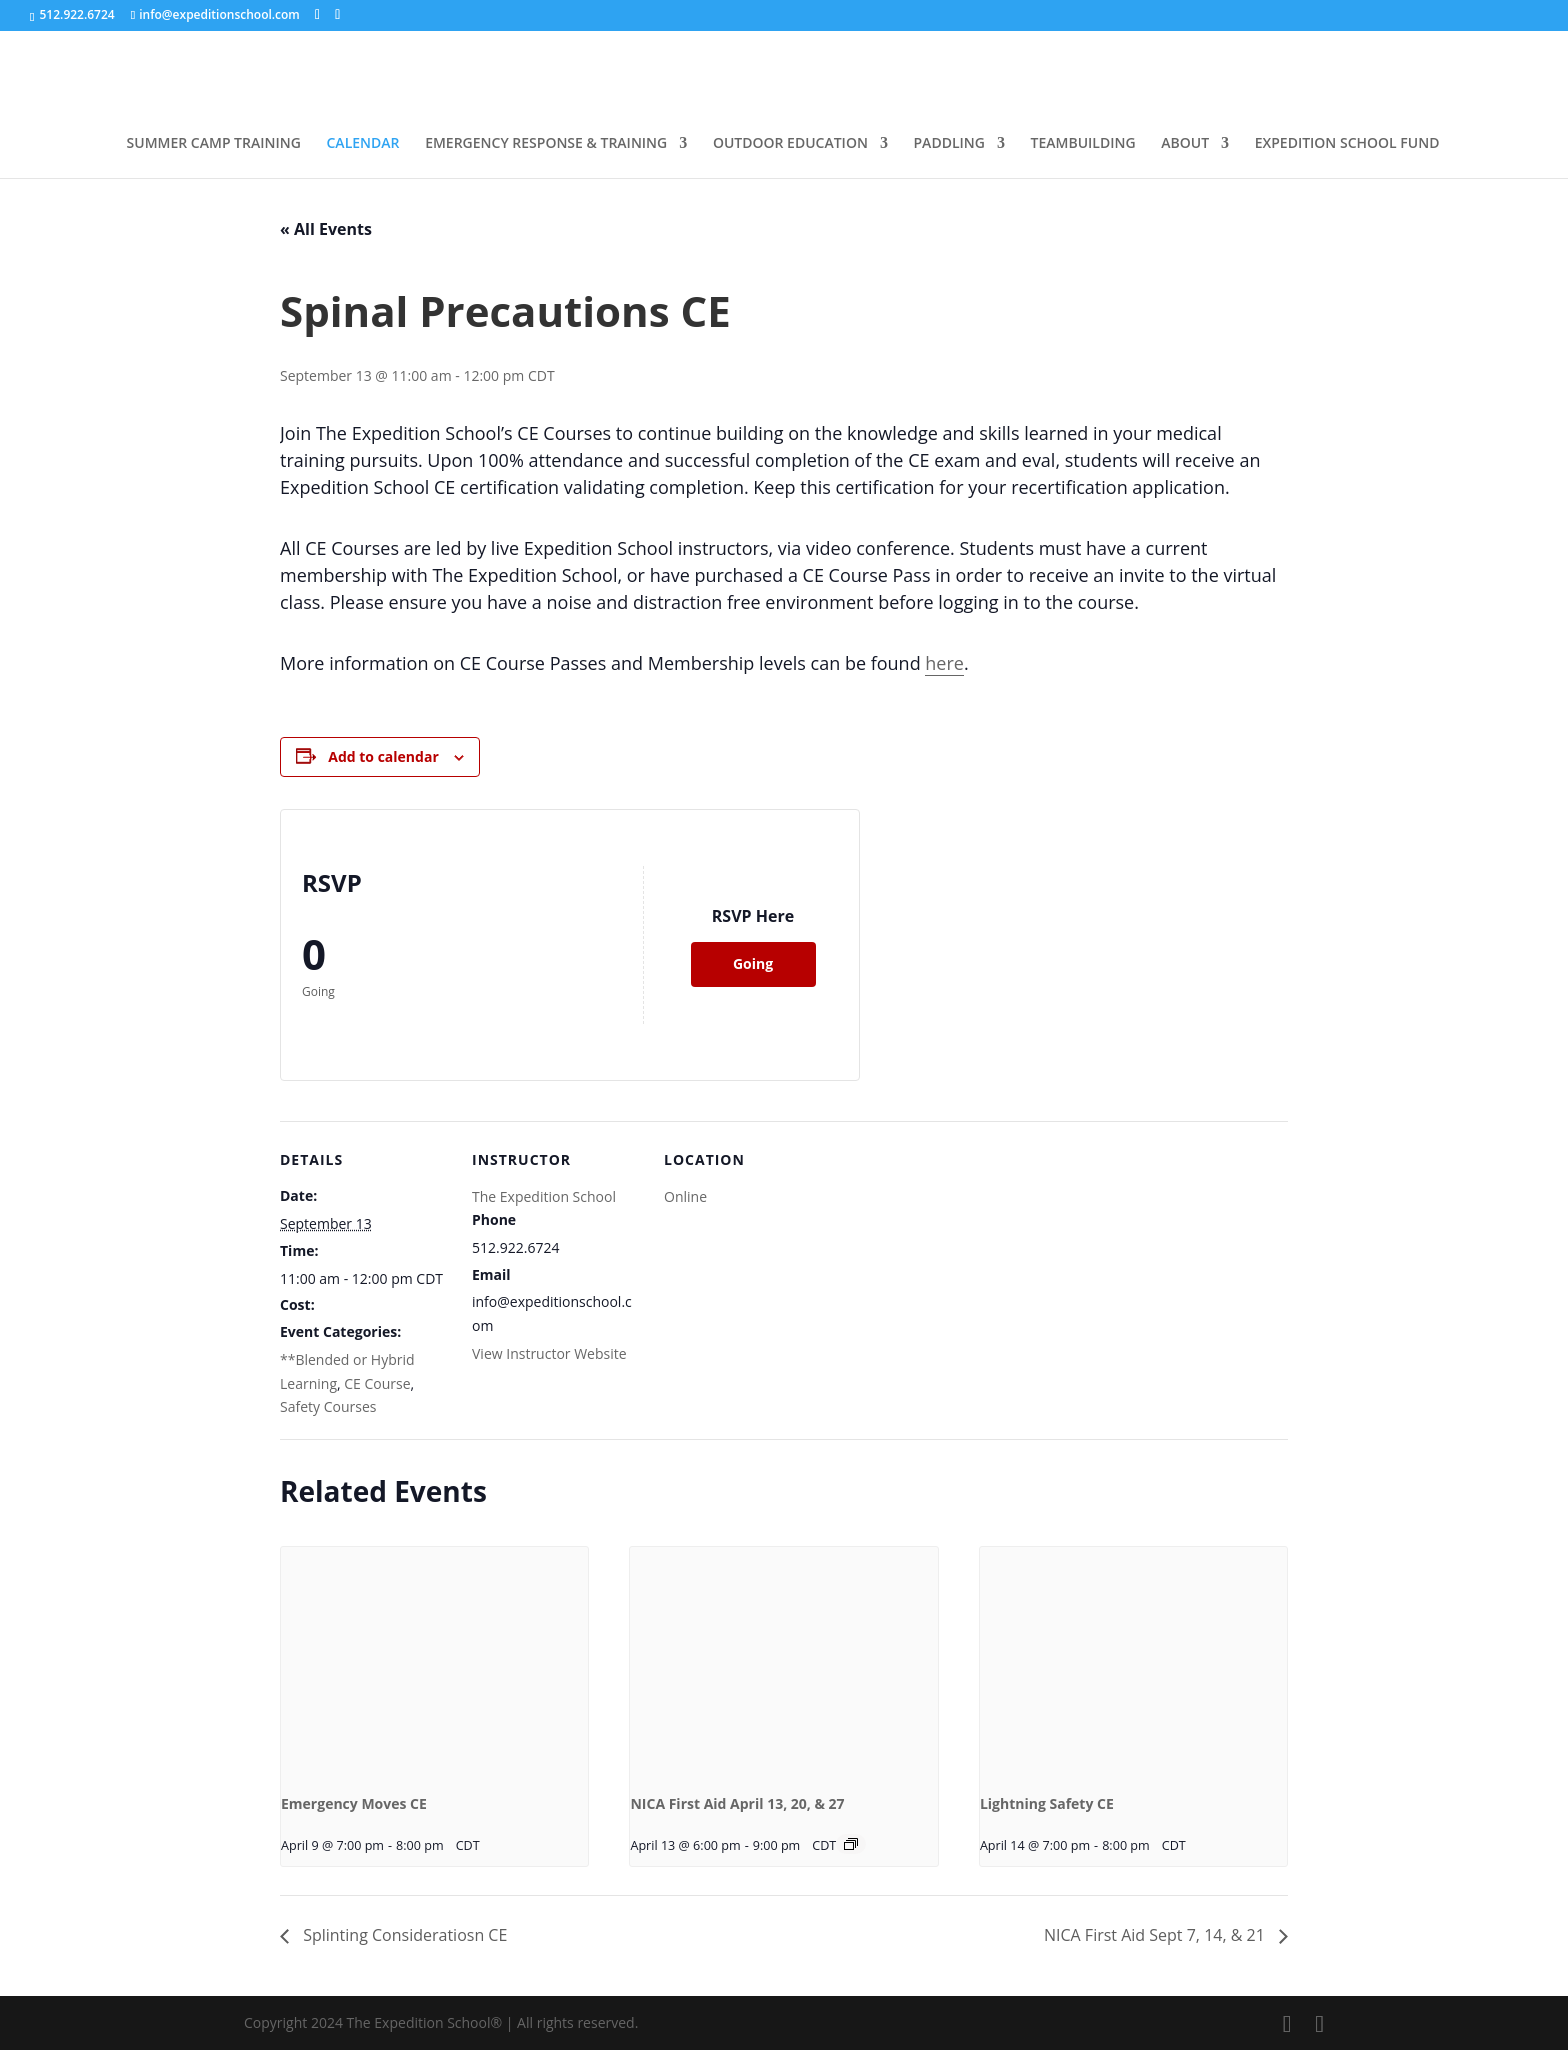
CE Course (377, 1383)
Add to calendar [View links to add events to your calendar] (383, 756)
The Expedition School (544, 1196)
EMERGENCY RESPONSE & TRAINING (546, 144)
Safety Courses (328, 1406)
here (944, 663)
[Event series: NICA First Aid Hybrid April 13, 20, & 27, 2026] (851, 1844)
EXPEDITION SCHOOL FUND (1347, 144)
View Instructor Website (549, 1353)
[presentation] (434, 1662)
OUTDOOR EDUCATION (790, 144)
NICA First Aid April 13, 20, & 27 (737, 1803)
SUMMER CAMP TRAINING (214, 144)
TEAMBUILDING (1083, 144)
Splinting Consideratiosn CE (403, 1935)
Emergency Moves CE (354, 1803)
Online (685, 1196)
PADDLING (949, 144)
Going (753, 963)
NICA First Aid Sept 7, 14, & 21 (1156, 1935)
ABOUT (1185, 144)
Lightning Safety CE (1047, 1803)
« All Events (326, 229)
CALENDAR (363, 144)
